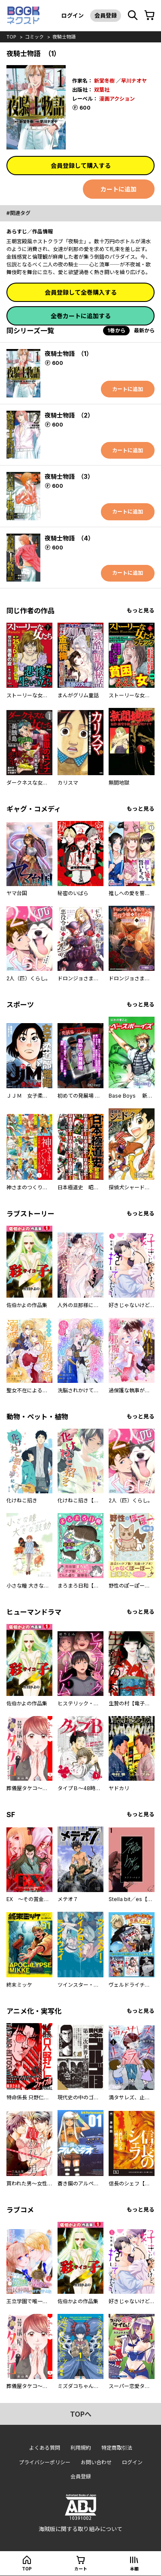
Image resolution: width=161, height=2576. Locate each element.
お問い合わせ (96, 2462)
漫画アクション (117, 99)
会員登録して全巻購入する (81, 292)
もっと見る (141, 610)
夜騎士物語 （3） (69, 476)
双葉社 (101, 90)
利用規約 (80, 2448)
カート (80, 2568)
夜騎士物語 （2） (69, 415)
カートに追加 (118, 189)
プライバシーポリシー (44, 2462)
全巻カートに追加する (81, 315)
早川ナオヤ (134, 81)
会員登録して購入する (81, 165)
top (11, 37)
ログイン (72, 15)
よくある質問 (44, 2448)
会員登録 (105, 15)
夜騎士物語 (64, 37)
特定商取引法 (116, 2448)
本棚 (134, 2568)
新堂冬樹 (104, 81)
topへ (80, 2414)
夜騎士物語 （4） (69, 538)
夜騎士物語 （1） (68, 353)
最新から (144, 330)
